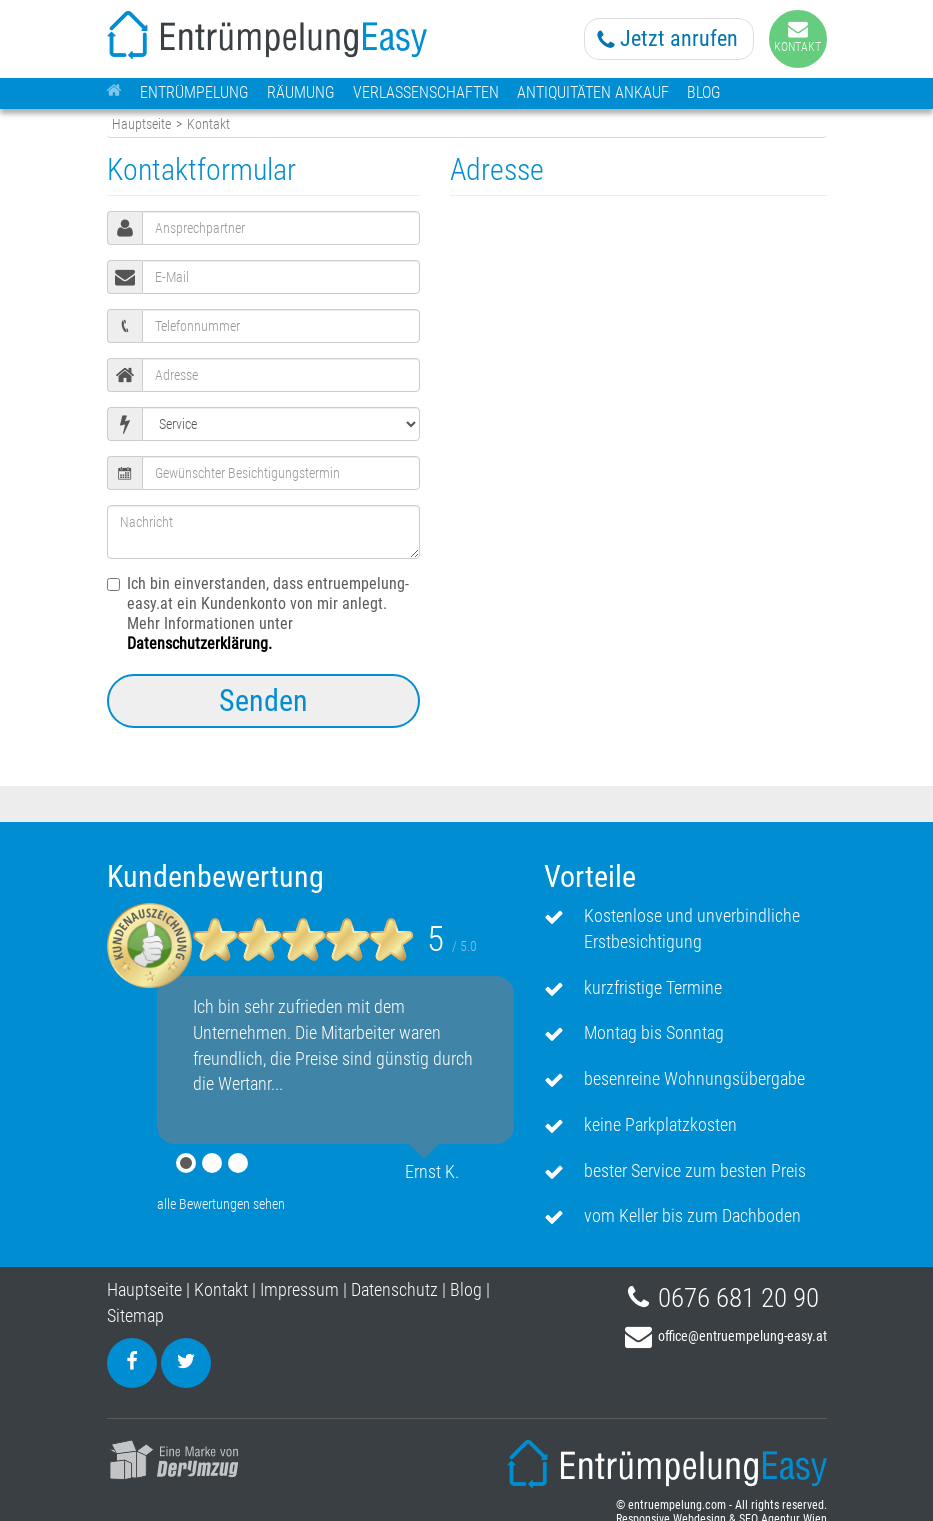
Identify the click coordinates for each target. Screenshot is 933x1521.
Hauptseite (141, 124)
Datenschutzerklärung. (199, 643)
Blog (466, 1289)
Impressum (299, 1289)
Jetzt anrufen (679, 38)
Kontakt (221, 1289)
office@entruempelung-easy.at (742, 1336)
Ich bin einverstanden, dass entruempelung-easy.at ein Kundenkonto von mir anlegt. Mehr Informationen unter (258, 613)
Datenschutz (394, 1289)
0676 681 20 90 (738, 1298)
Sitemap (135, 1315)
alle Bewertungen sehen (221, 1204)
